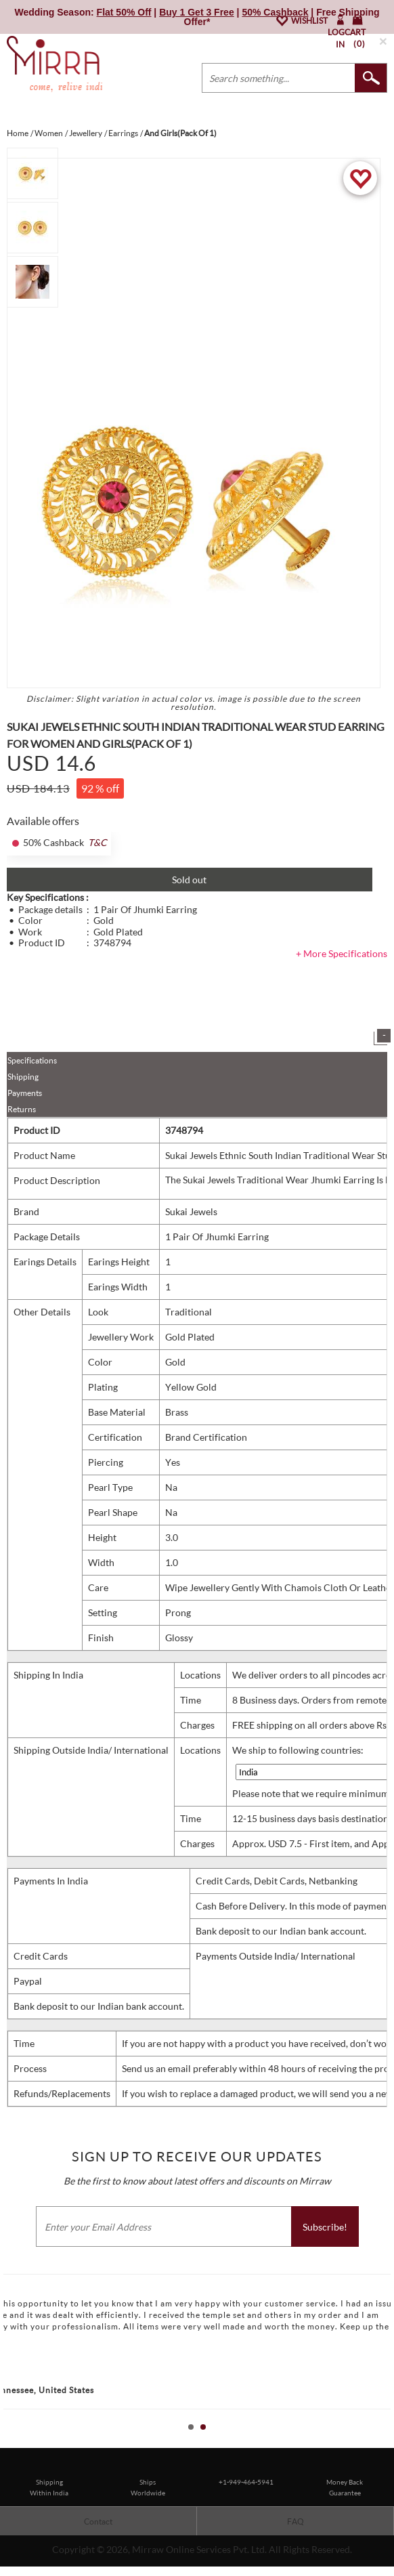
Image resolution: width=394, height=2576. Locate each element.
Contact (98, 2521)
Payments (24, 1093)
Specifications (32, 1060)
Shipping (23, 1077)
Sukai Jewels (191, 1211)
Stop (388, 2442)
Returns (21, 1109)
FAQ (295, 2521)
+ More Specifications (341, 953)
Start (377, 2442)
